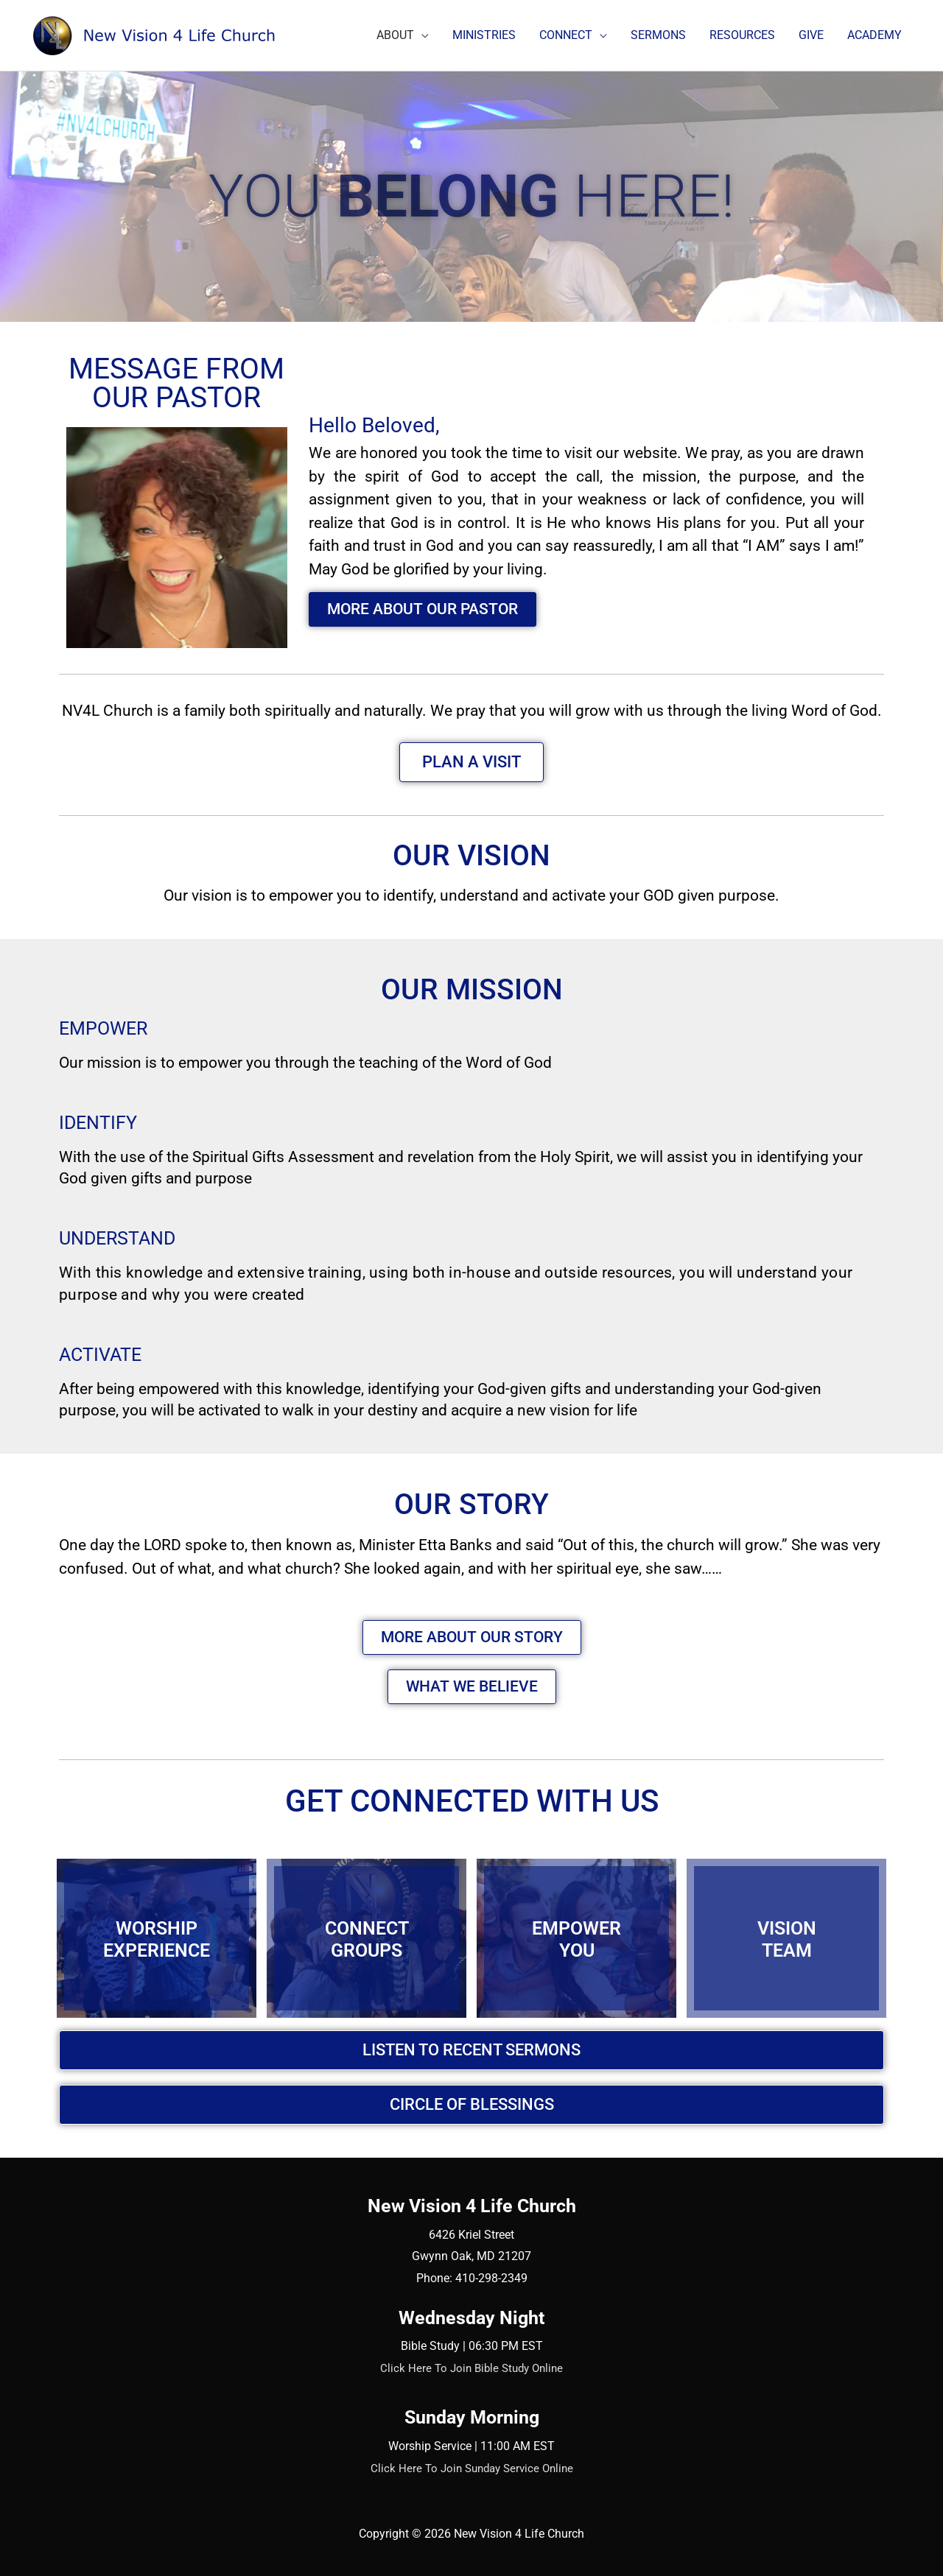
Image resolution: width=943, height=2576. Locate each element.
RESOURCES (742, 35)
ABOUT (395, 35)
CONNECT (565, 35)
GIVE (811, 35)
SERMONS (658, 35)
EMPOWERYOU (576, 1938)
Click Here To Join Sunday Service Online (471, 2468)
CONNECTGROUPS (367, 1938)
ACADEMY (874, 35)
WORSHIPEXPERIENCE (156, 1938)
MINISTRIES (484, 35)
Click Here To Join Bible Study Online (471, 2368)
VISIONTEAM (786, 1938)
